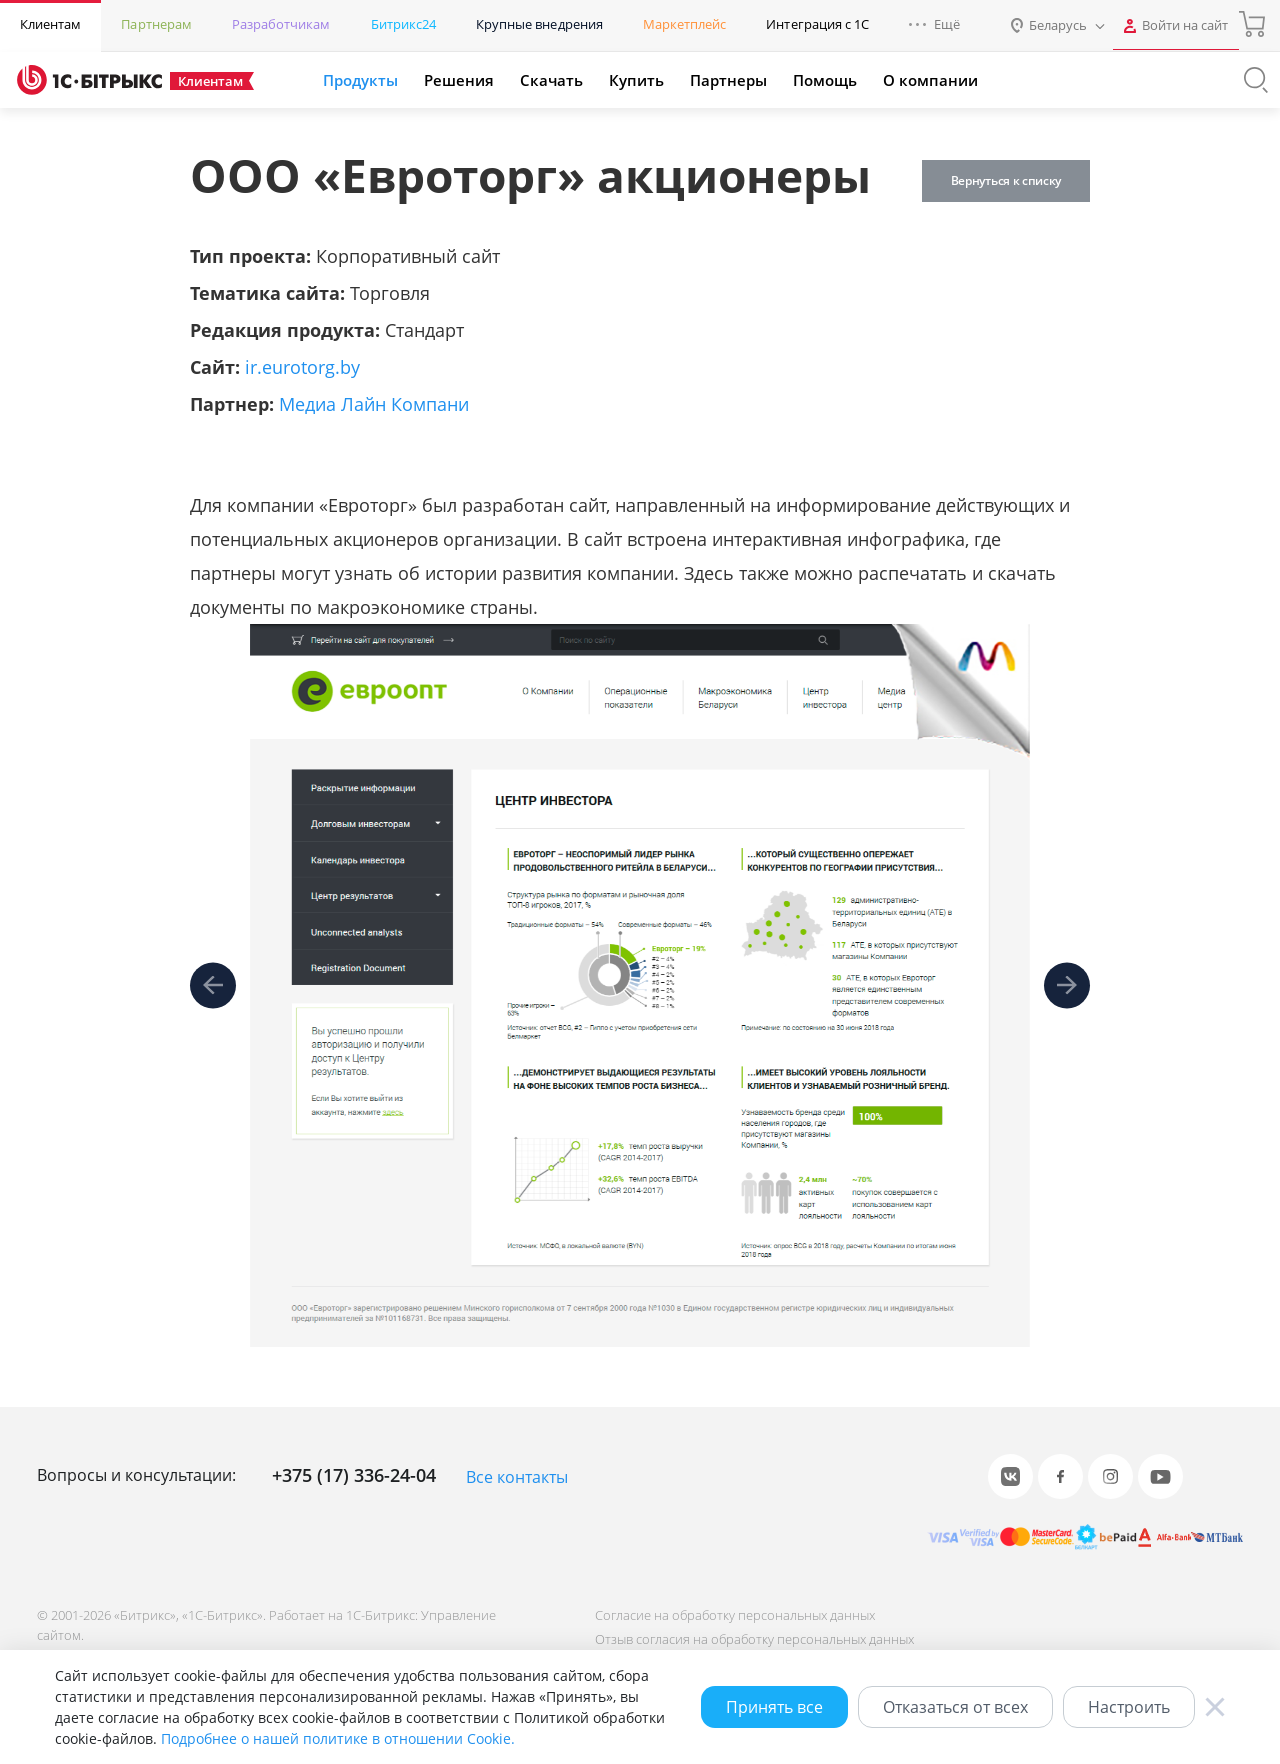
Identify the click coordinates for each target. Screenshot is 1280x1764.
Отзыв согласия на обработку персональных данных (752, 1639)
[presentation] (213, 985)
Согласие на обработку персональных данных (733, 1615)
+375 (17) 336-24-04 (354, 1475)
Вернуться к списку (1004, 180)
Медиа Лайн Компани (374, 404)
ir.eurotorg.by (302, 367)
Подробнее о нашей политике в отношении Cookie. (338, 1738)
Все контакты (517, 1477)
